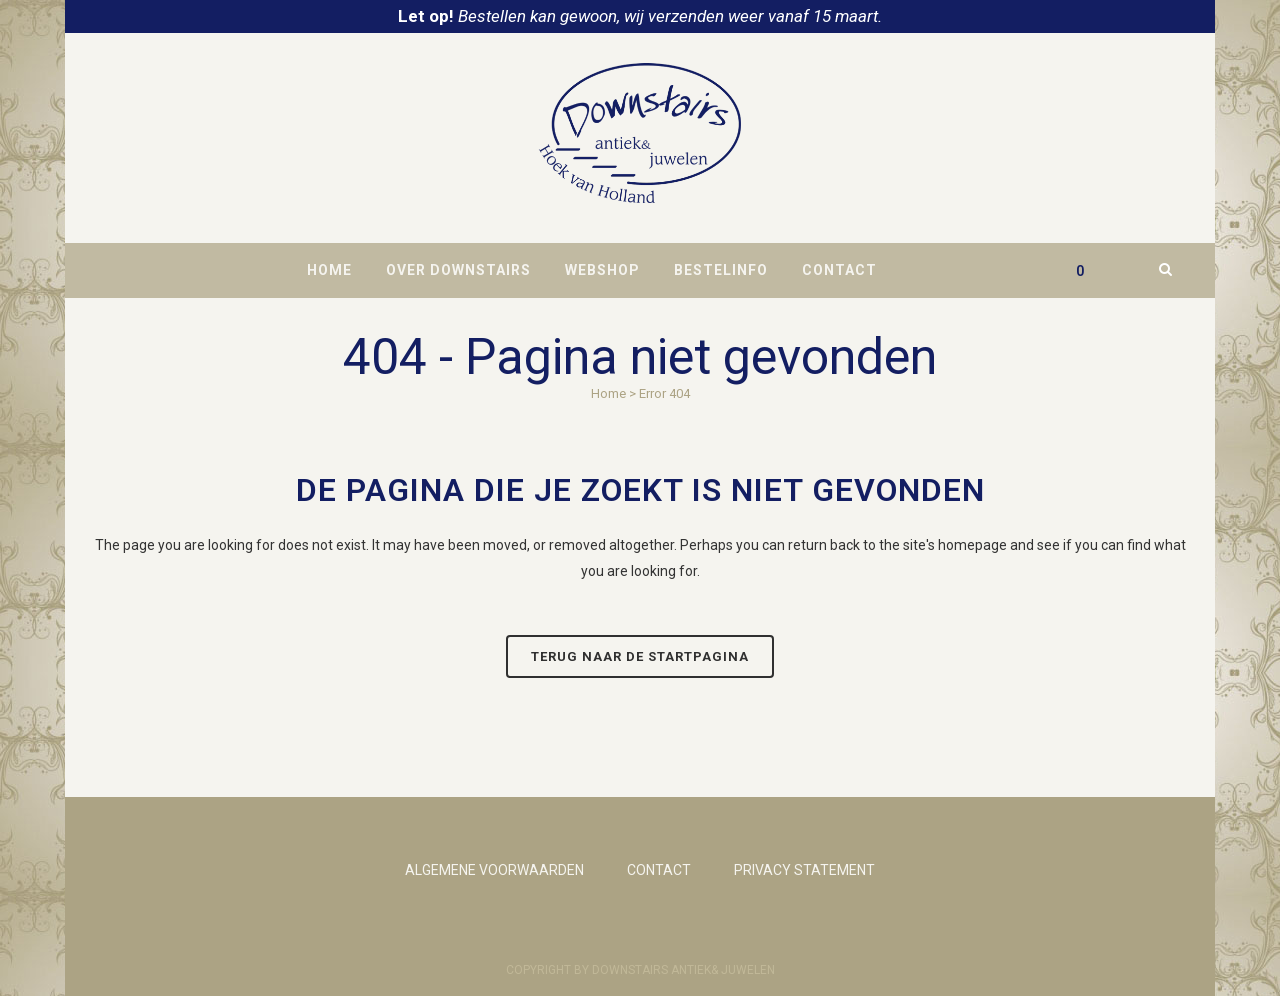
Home (608, 393)
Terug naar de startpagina (640, 656)
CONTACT (659, 870)
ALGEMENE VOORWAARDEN (494, 870)
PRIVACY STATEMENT (804, 870)
